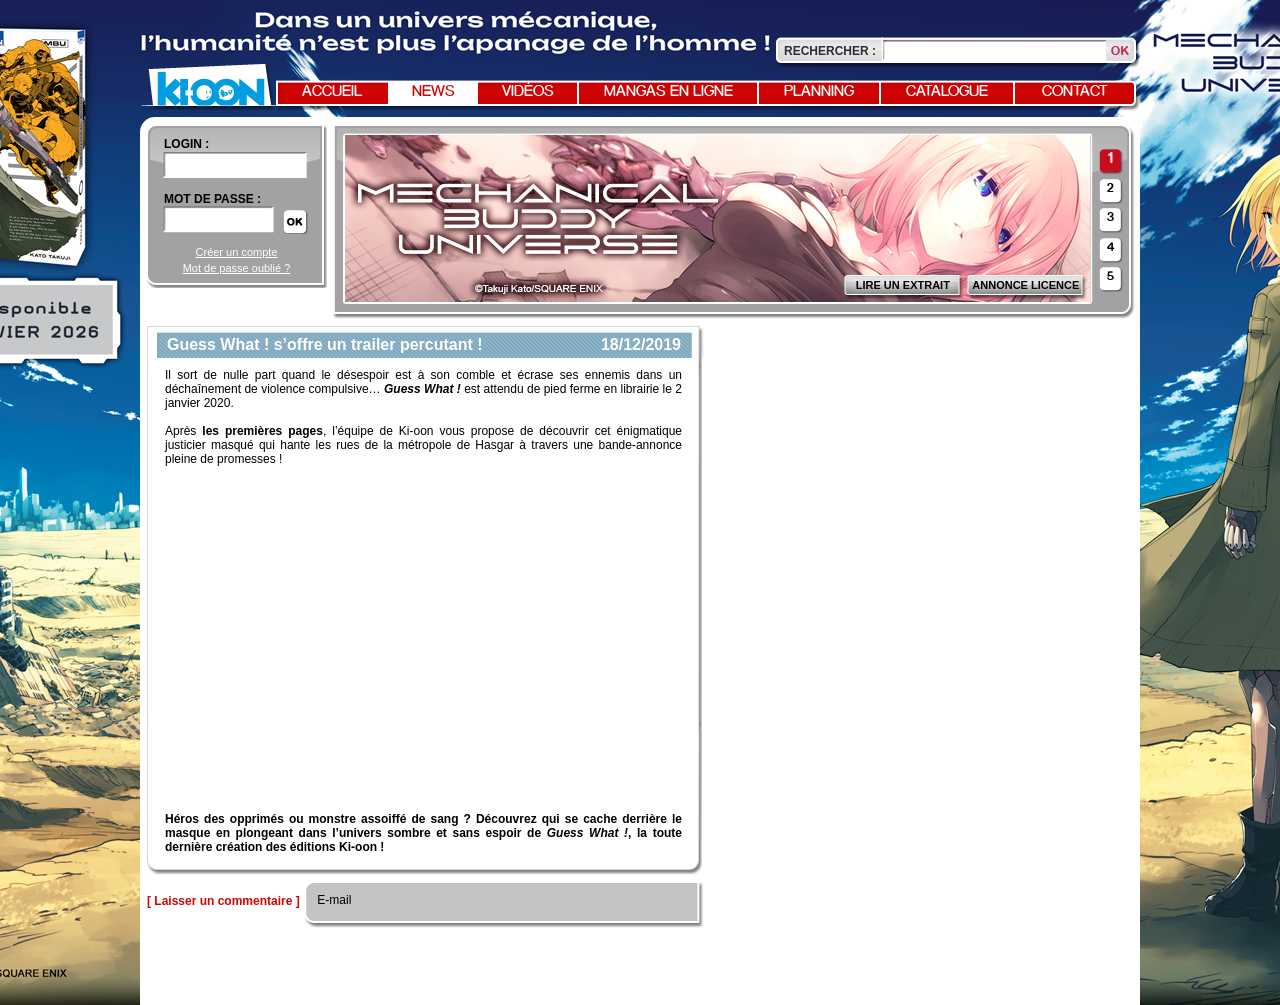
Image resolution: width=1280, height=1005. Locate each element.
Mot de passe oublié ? (237, 268)
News (433, 92)
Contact (1075, 92)
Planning (819, 92)
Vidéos (528, 92)
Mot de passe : (212, 199)
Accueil (332, 92)
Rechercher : (830, 51)
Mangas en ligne (668, 92)
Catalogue (947, 92)
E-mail (332, 900)
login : (186, 144)
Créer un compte (237, 252)
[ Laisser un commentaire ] (223, 901)
